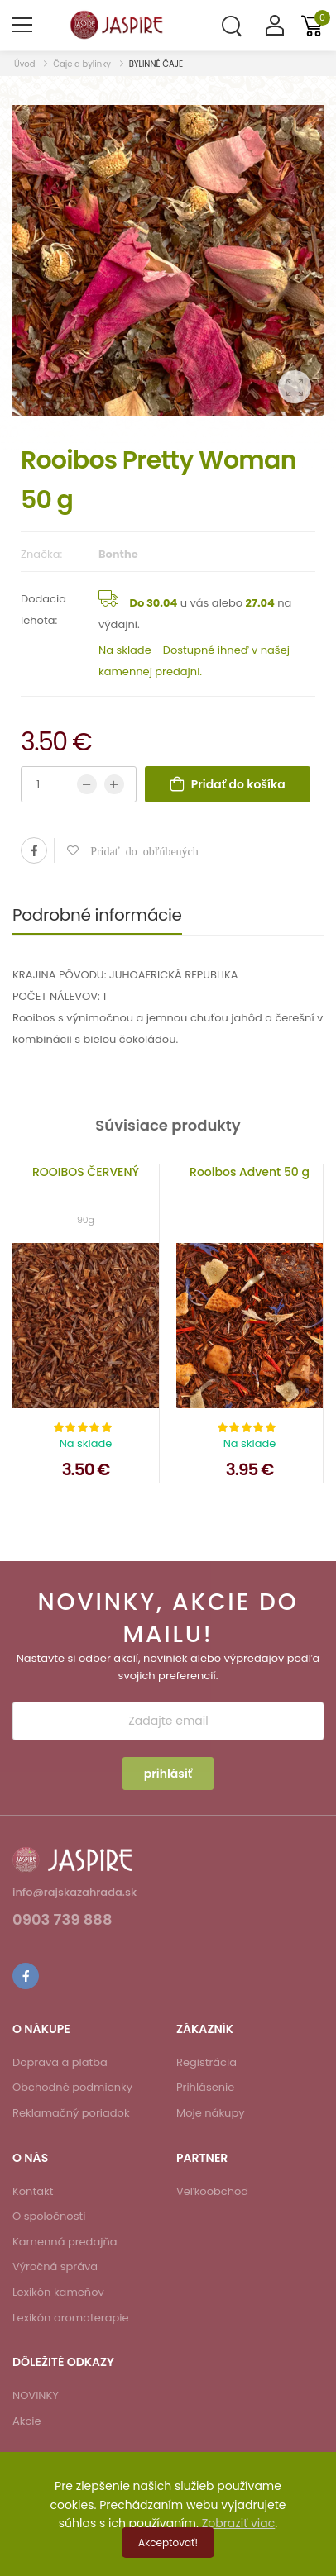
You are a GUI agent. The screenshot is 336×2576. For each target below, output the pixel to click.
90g (85, 1219)
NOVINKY (35, 2395)
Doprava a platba (60, 2062)
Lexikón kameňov (58, 2292)
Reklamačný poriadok (71, 2113)
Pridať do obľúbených (139, 850)
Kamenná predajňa (65, 2242)
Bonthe (118, 554)
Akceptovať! (168, 2543)
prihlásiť (168, 1773)
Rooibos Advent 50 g (250, 1172)
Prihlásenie (205, 2087)
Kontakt (32, 2191)
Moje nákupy (210, 2113)
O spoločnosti (48, 2216)
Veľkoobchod (212, 2191)
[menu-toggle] (22, 25)
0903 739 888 (62, 1921)
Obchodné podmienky (72, 2087)
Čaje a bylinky (82, 64)
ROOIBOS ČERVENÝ (85, 1172)
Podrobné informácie (97, 914)
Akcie (26, 2421)
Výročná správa (55, 2266)
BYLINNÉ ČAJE (156, 64)
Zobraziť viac (239, 2523)
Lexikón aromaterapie (70, 2318)
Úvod (25, 64)
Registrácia (206, 2062)
